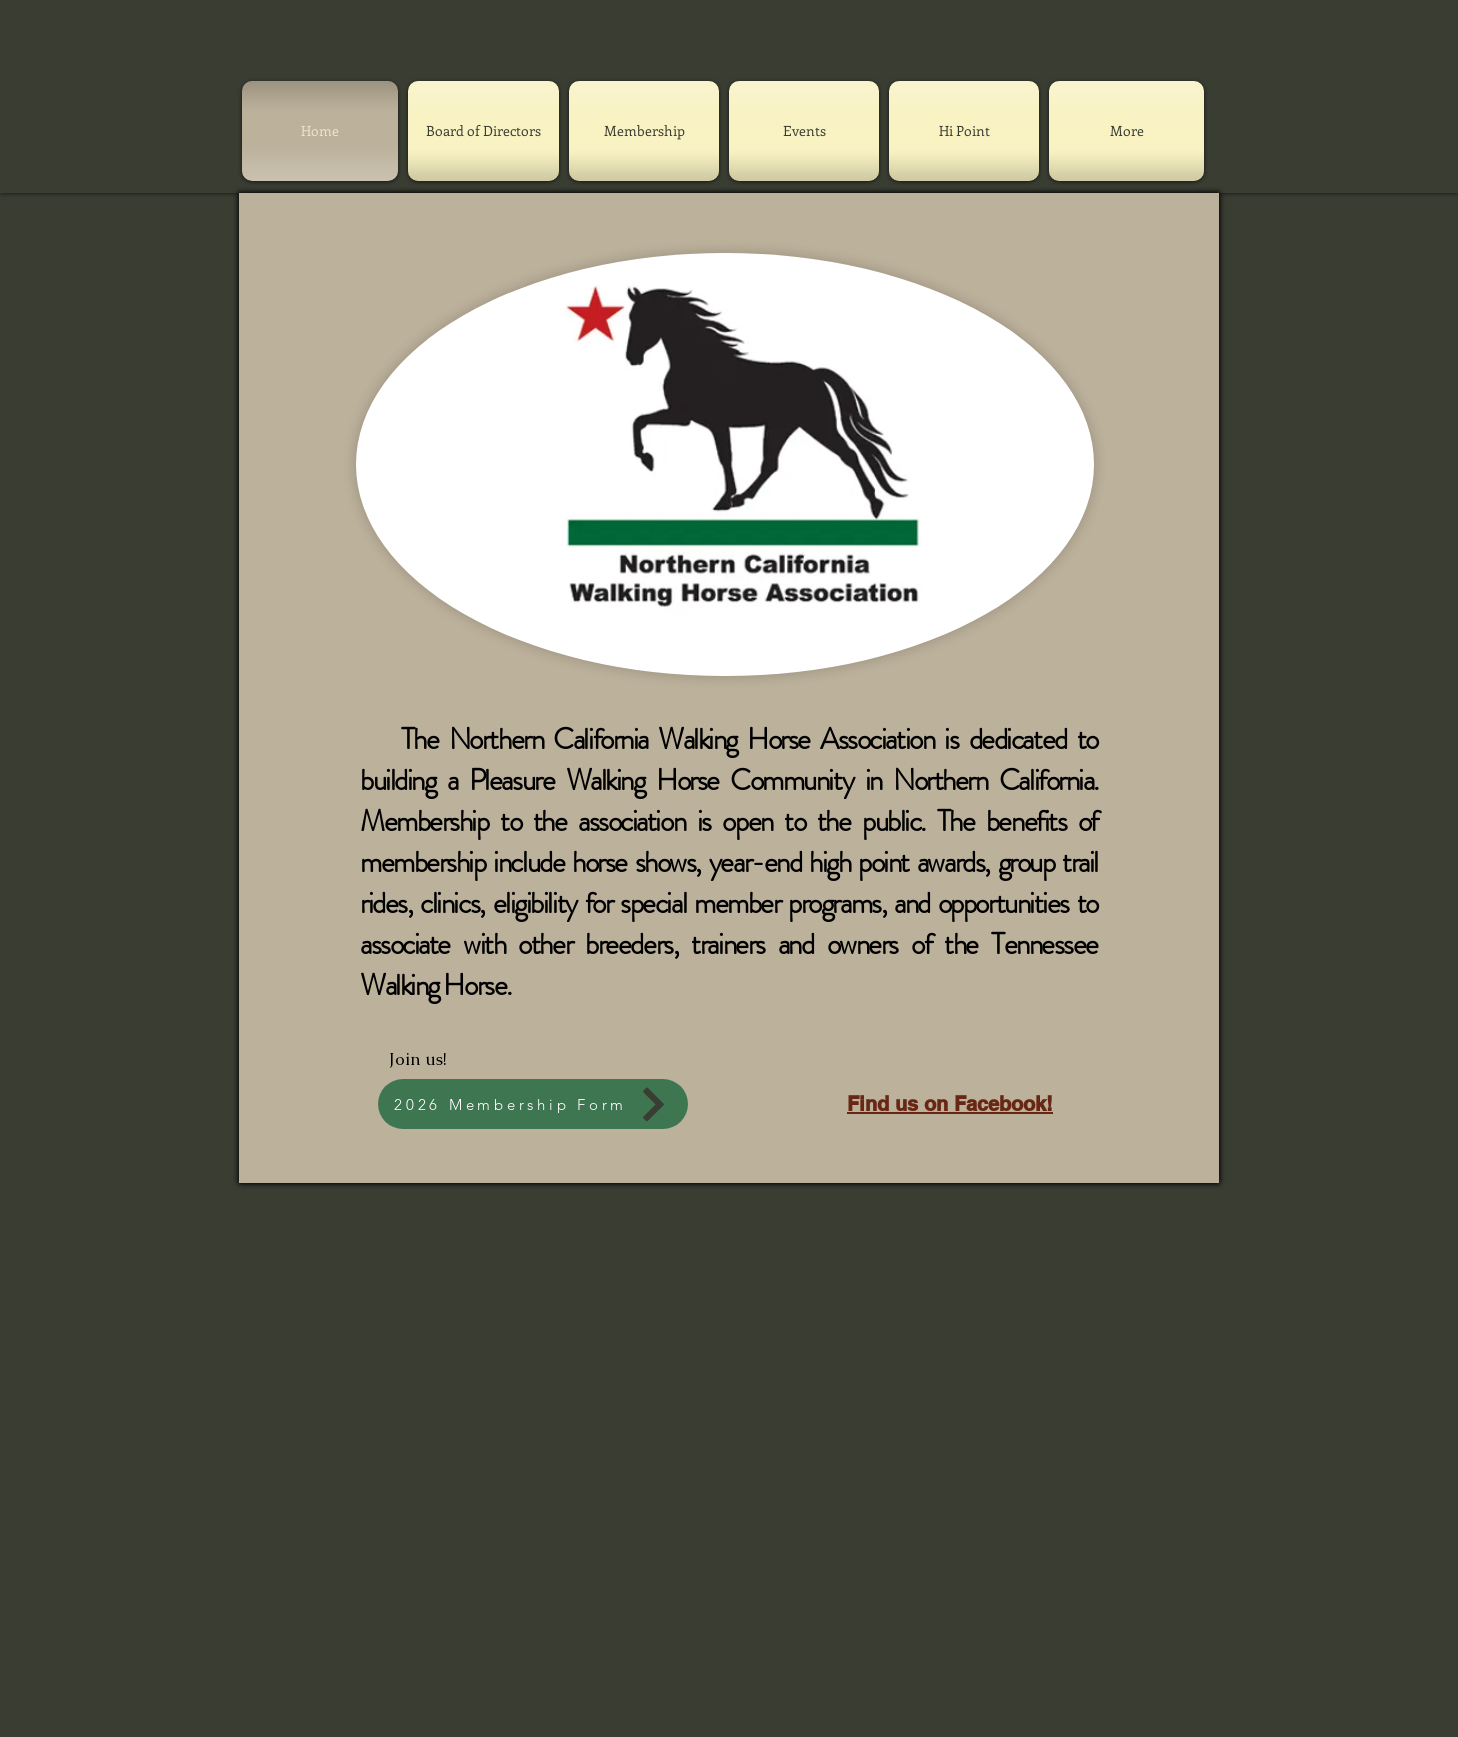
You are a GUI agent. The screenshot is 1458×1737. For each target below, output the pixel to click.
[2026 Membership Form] (533, 1104)
